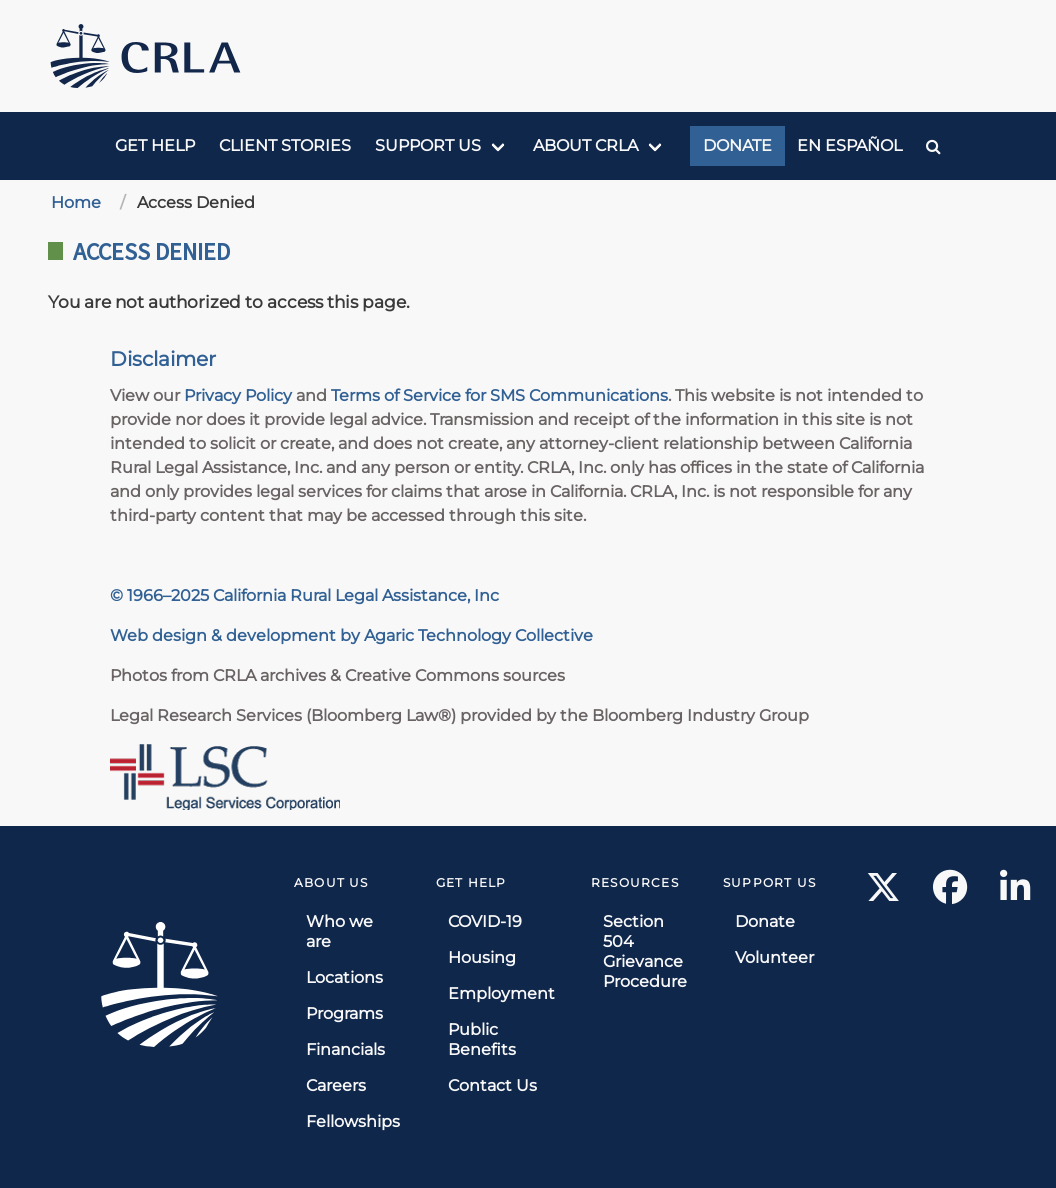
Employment (501, 993)
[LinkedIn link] (1015, 893)
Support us (428, 145)
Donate (737, 145)
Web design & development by (237, 635)
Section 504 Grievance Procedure (645, 951)
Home (76, 202)
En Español (849, 145)
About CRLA (585, 145)
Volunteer (774, 957)
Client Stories (285, 145)
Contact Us (492, 1085)
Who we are (339, 931)
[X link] (883, 893)
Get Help (155, 145)
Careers (336, 1085)
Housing (482, 957)
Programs (344, 1013)
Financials (345, 1049)
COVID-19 (485, 921)
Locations (344, 977)
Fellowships (353, 1121)
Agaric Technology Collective (478, 635)
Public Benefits (482, 1039)
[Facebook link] (950, 893)
